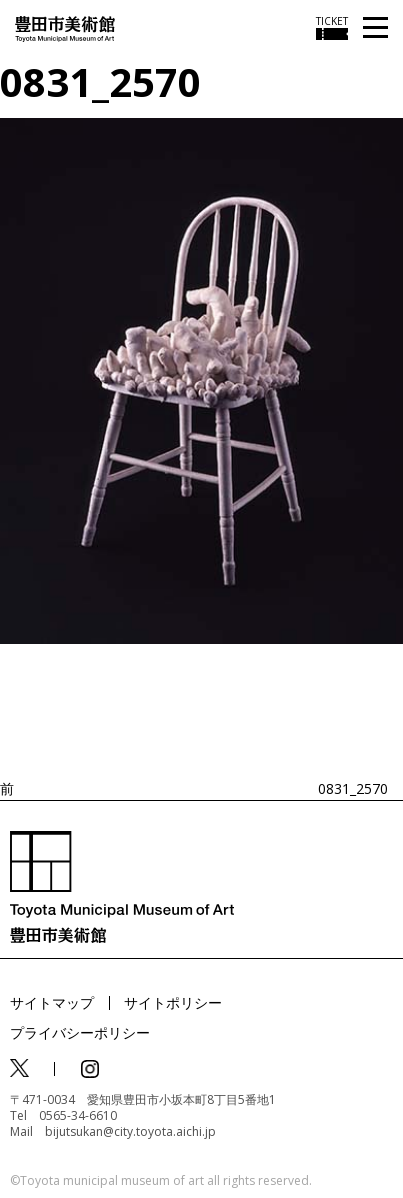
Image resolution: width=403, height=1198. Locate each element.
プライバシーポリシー (80, 1032)
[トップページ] (65, 27)
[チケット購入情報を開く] (332, 28)
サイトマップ (52, 1002)
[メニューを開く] (375, 28)
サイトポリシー (173, 1002)
